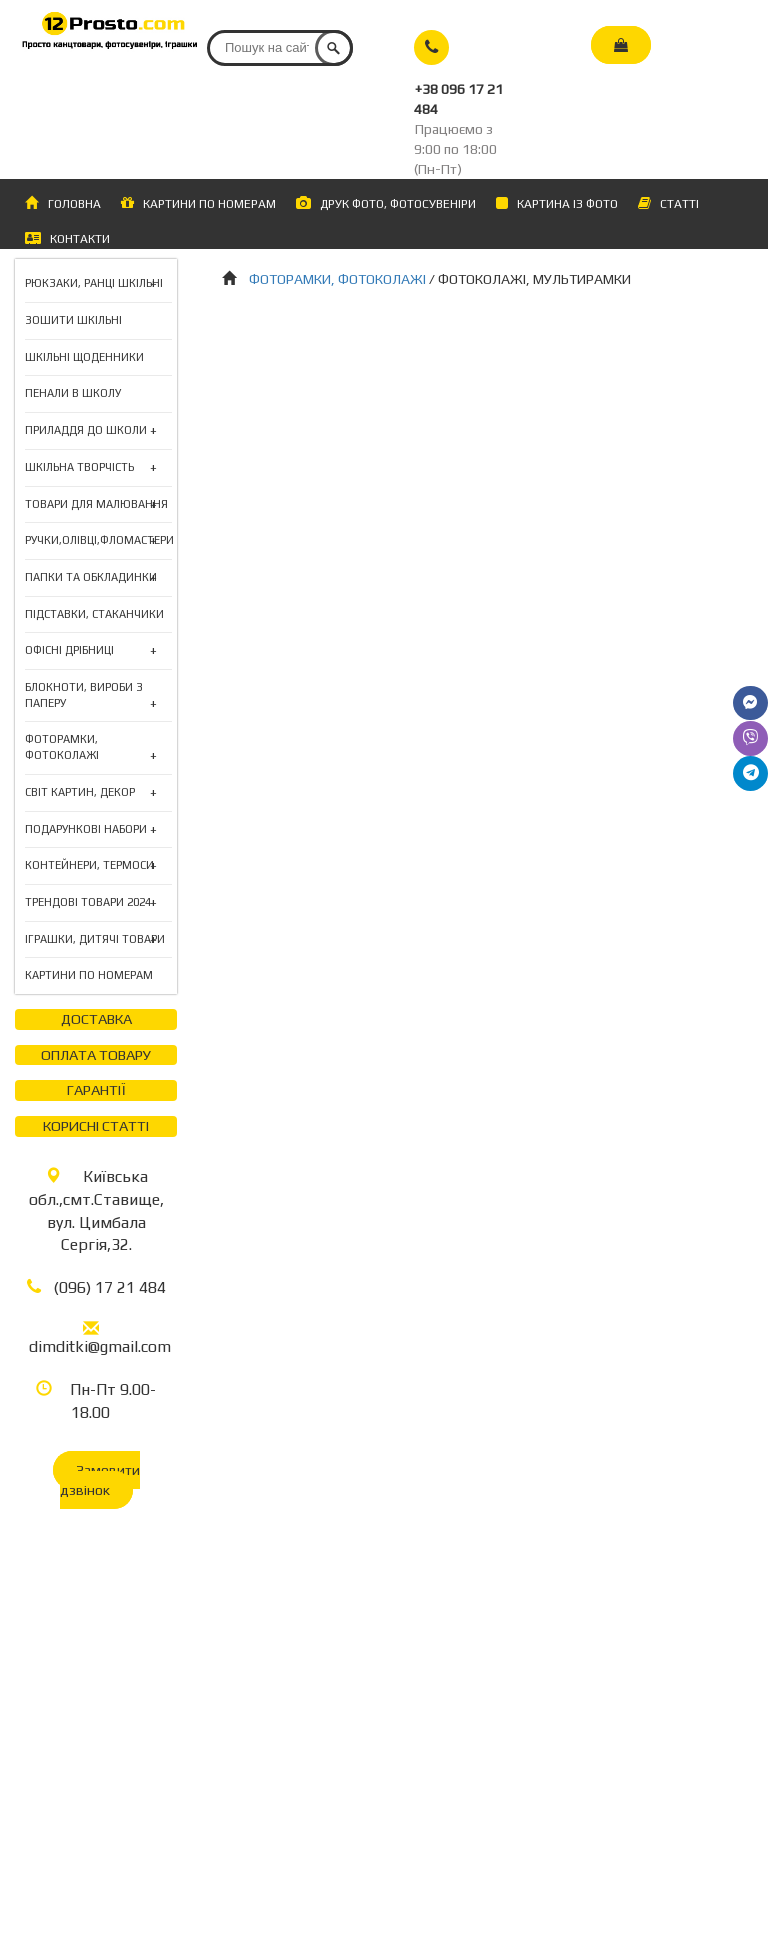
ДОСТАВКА (96, 1018)
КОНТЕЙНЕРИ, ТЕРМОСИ (89, 866)
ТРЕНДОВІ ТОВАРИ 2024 (88, 903)
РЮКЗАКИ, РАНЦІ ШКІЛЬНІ (94, 284)
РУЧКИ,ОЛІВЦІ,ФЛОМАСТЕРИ (99, 541)
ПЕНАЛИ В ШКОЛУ (73, 393)
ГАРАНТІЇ (96, 1089)
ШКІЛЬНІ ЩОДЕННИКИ (84, 357)
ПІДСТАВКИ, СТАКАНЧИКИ (94, 614)
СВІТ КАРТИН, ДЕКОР (80, 793)
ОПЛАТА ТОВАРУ (96, 1054)
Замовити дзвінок (100, 1480)
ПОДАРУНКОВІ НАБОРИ (86, 830)
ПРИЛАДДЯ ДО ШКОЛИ (86, 431)
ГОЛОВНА (63, 203)
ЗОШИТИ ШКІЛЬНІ (73, 320)
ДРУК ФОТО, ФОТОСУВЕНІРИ (386, 203)
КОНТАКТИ (67, 238)
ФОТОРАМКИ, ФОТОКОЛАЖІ (98, 748)
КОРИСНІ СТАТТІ (96, 1125)
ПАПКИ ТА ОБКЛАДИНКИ (91, 578)
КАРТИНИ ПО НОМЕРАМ (198, 203)
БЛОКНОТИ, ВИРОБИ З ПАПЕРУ (98, 696)
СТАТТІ (668, 203)
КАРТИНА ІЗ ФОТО (557, 203)
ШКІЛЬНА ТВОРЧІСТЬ (79, 468)
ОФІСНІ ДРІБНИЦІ (69, 651)
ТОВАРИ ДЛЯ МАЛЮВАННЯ (96, 505)
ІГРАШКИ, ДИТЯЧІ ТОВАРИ (95, 940)
